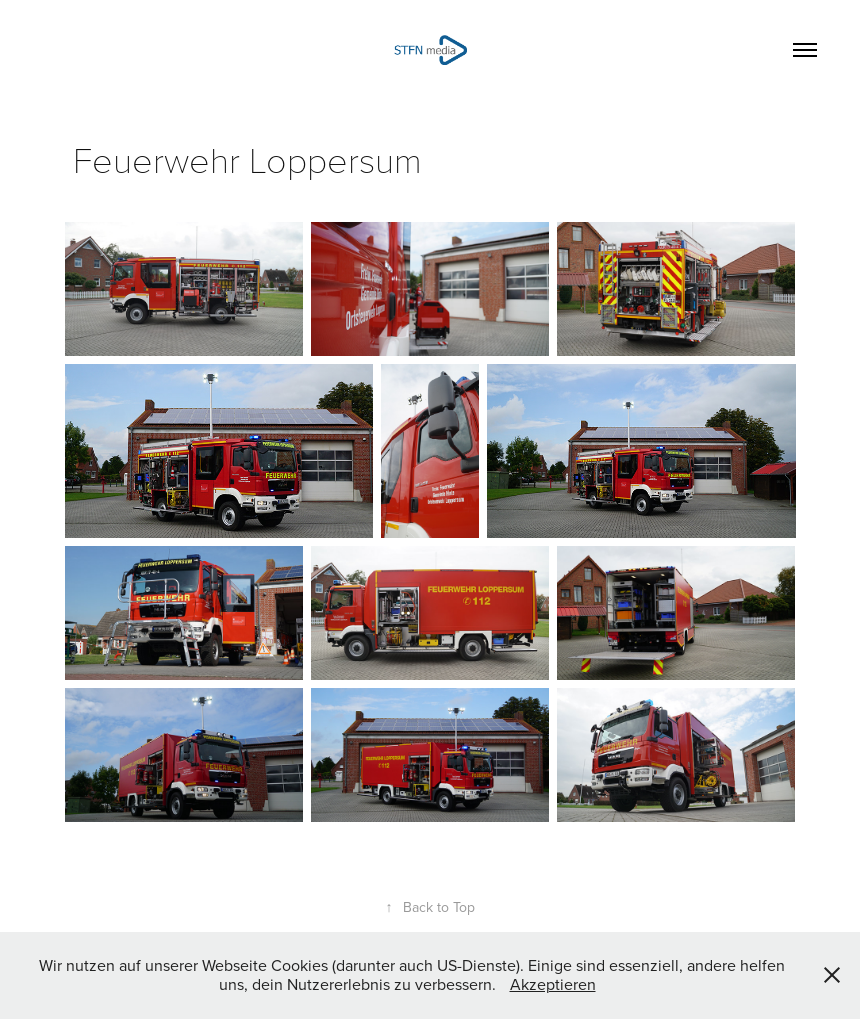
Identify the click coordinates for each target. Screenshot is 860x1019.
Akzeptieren (553, 984)
